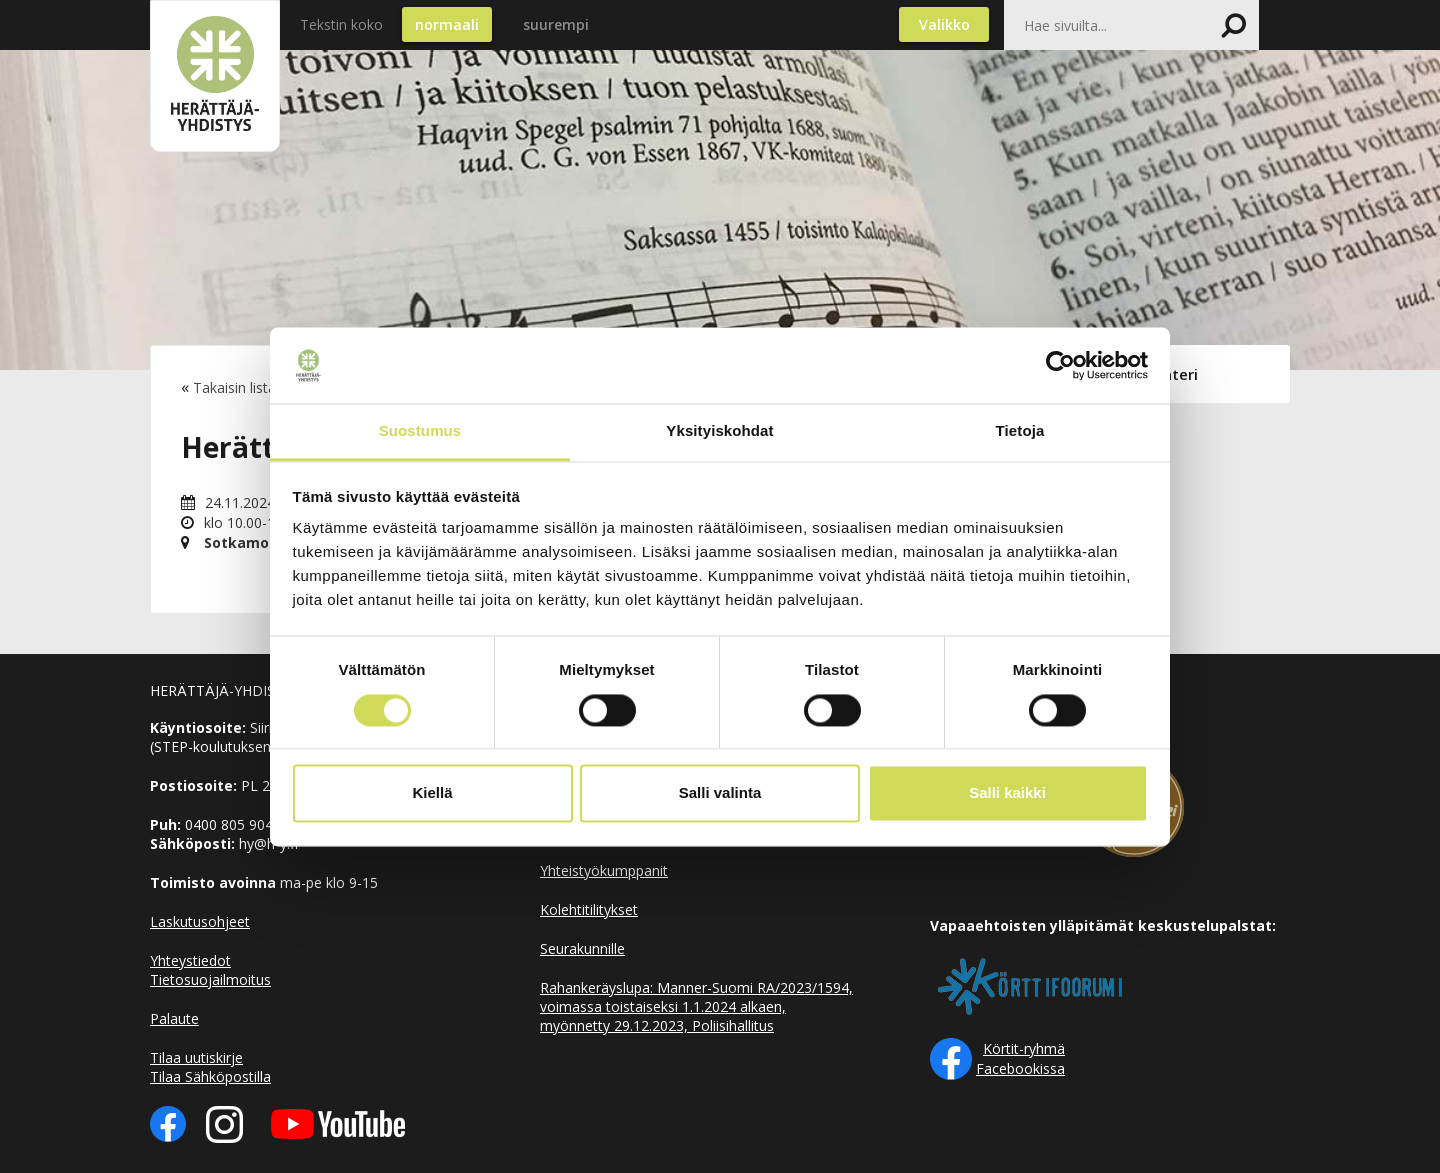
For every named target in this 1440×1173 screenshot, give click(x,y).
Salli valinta (720, 793)
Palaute (174, 1018)
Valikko (944, 24)
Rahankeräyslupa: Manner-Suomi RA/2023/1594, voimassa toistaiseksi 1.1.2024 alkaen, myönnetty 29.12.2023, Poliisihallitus (696, 1006)
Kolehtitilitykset (589, 909)
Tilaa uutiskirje (196, 1057)
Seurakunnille (582, 948)
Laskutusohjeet (200, 921)
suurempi (556, 24)
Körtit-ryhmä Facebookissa (1020, 1058)
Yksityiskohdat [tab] (719, 431)
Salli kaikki (1007, 793)
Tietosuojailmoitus (210, 979)
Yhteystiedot (190, 960)
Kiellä (432, 793)
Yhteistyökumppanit (604, 870)
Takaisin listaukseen (257, 387)
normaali (447, 24)
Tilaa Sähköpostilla (210, 1076)
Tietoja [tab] (1020, 431)
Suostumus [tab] (420, 431)
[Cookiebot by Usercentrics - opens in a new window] (1060, 365)
